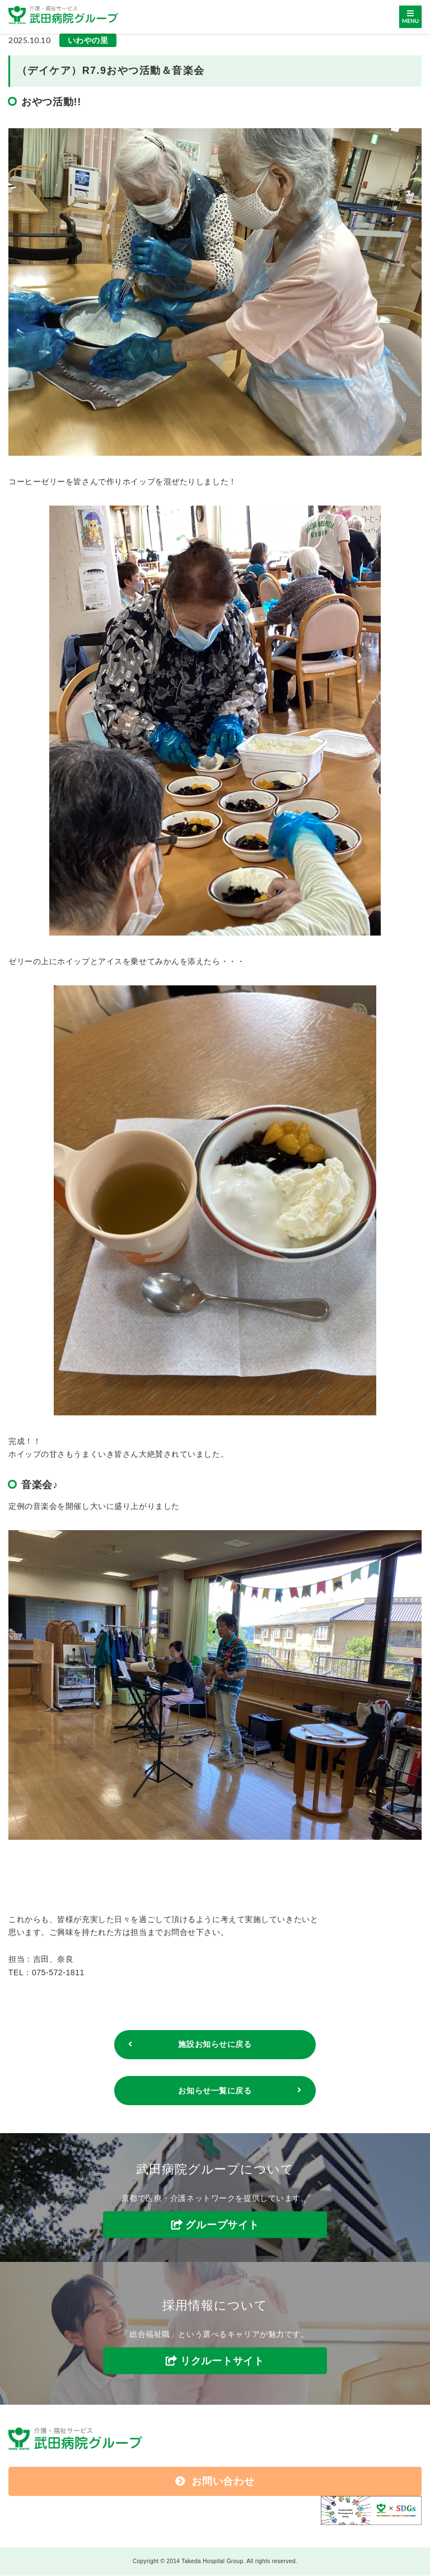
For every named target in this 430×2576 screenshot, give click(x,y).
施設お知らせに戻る (214, 2044)
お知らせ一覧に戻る (214, 2090)
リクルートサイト (222, 2361)
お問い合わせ (214, 2482)
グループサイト (222, 2225)
